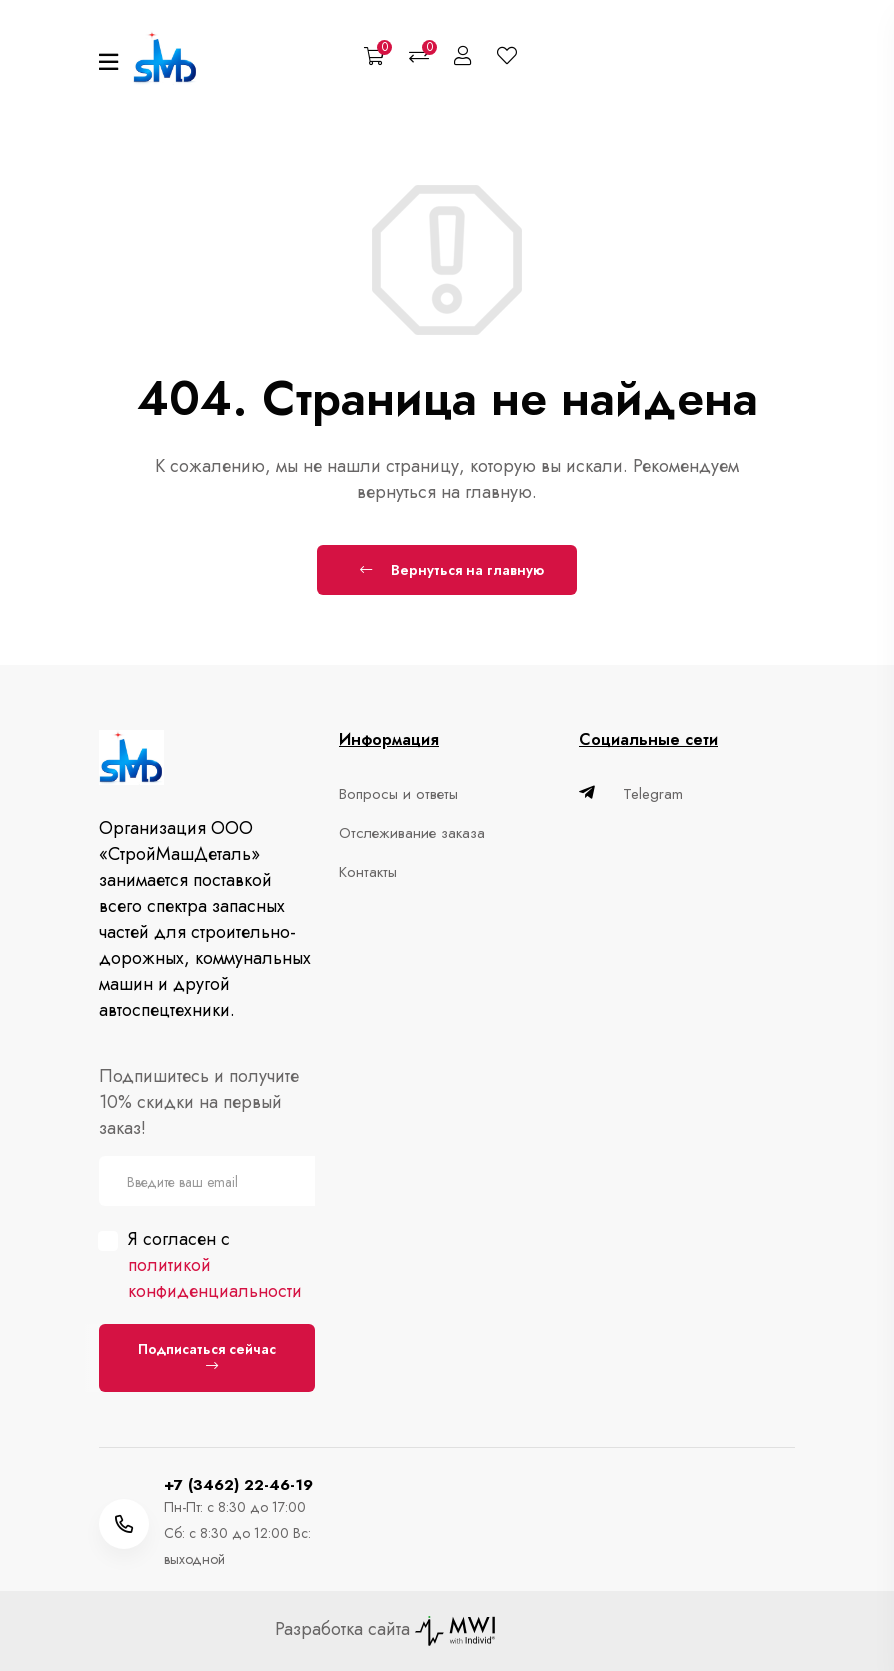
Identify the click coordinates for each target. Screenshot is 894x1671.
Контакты (368, 872)
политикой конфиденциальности (215, 1278)
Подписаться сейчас (207, 1356)
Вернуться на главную (452, 570)
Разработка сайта (385, 1629)
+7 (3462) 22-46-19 (238, 1485)
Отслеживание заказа (412, 833)
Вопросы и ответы (398, 794)
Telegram (631, 794)
